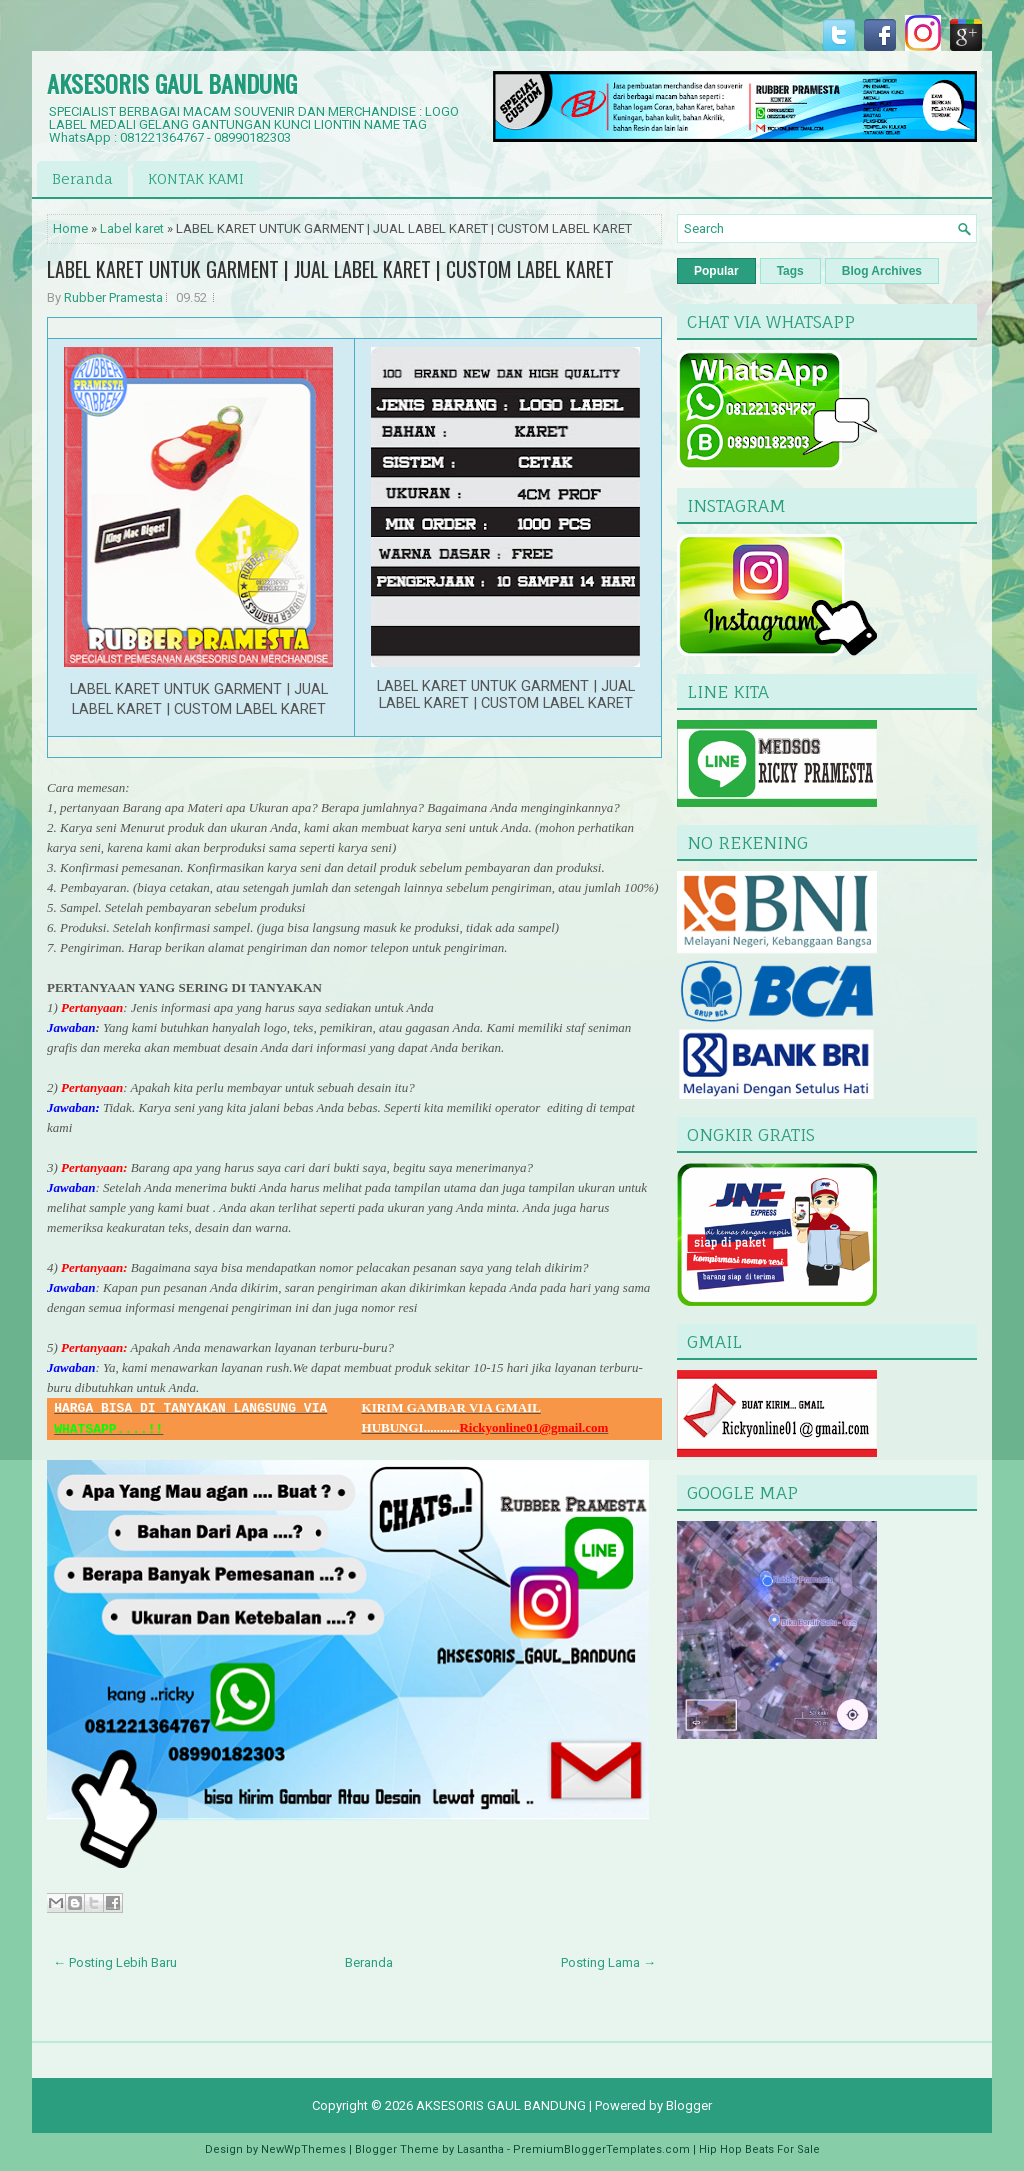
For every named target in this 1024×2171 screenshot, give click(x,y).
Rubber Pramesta (113, 297)
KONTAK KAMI (196, 178)
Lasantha (480, 2149)
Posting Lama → (608, 1962)
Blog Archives (882, 271)
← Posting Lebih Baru (115, 1962)
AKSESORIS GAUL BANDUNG (172, 83)
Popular (716, 271)
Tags (790, 271)
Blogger (689, 2105)
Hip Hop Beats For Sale (759, 2149)
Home (70, 228)
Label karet (132, 228)
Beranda (82, 178)
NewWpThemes (303, 2149)
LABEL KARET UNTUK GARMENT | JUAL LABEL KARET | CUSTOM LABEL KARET (330, 269)
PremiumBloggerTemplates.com (601, 2149)
